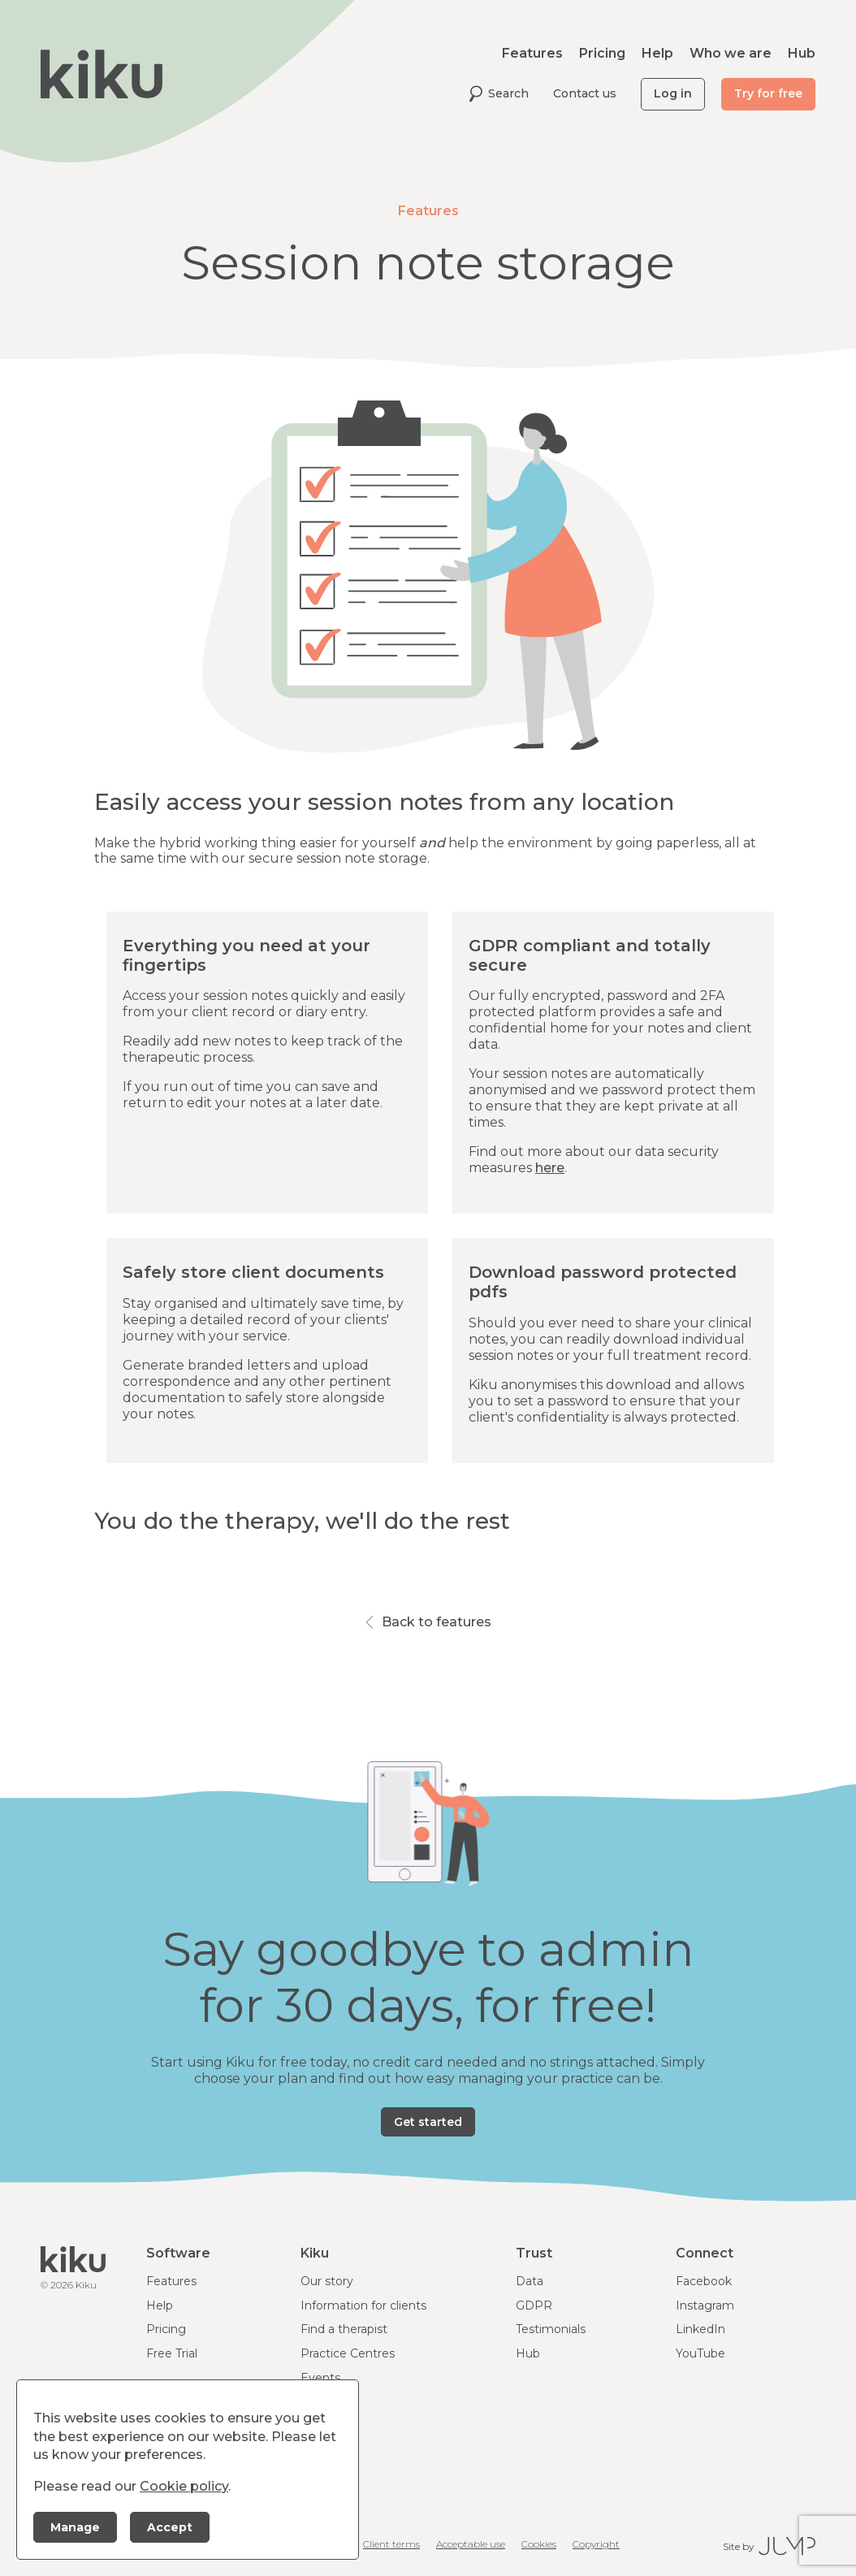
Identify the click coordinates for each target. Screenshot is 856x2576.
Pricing (602, 53)
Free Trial (171, 2353)
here (549, 1167)
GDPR (534, 2305)
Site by (769, 2546)
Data (529, 2281)
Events (320, 2377)
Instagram (705, 2305)
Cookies (538, 2544)
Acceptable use (470, 2544)
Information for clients (363, 2305)
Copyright (596, 2544)
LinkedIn (700, 2329)
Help (657, 53)
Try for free (768, 93)
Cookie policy (184, 2486)
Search (499, 93)
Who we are (731, 53)
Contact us (584, 93)
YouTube (700, 2353)
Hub (801, 53)
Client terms (391, 2544)
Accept (169, 2527)
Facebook (704, 2281)
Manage (75, 2527)
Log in (673, 93)
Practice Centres (347, 2353)
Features (532, 53)
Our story (326, 2281)
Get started (428, 2122)
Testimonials (551, 2329)
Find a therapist (343, 2329)
